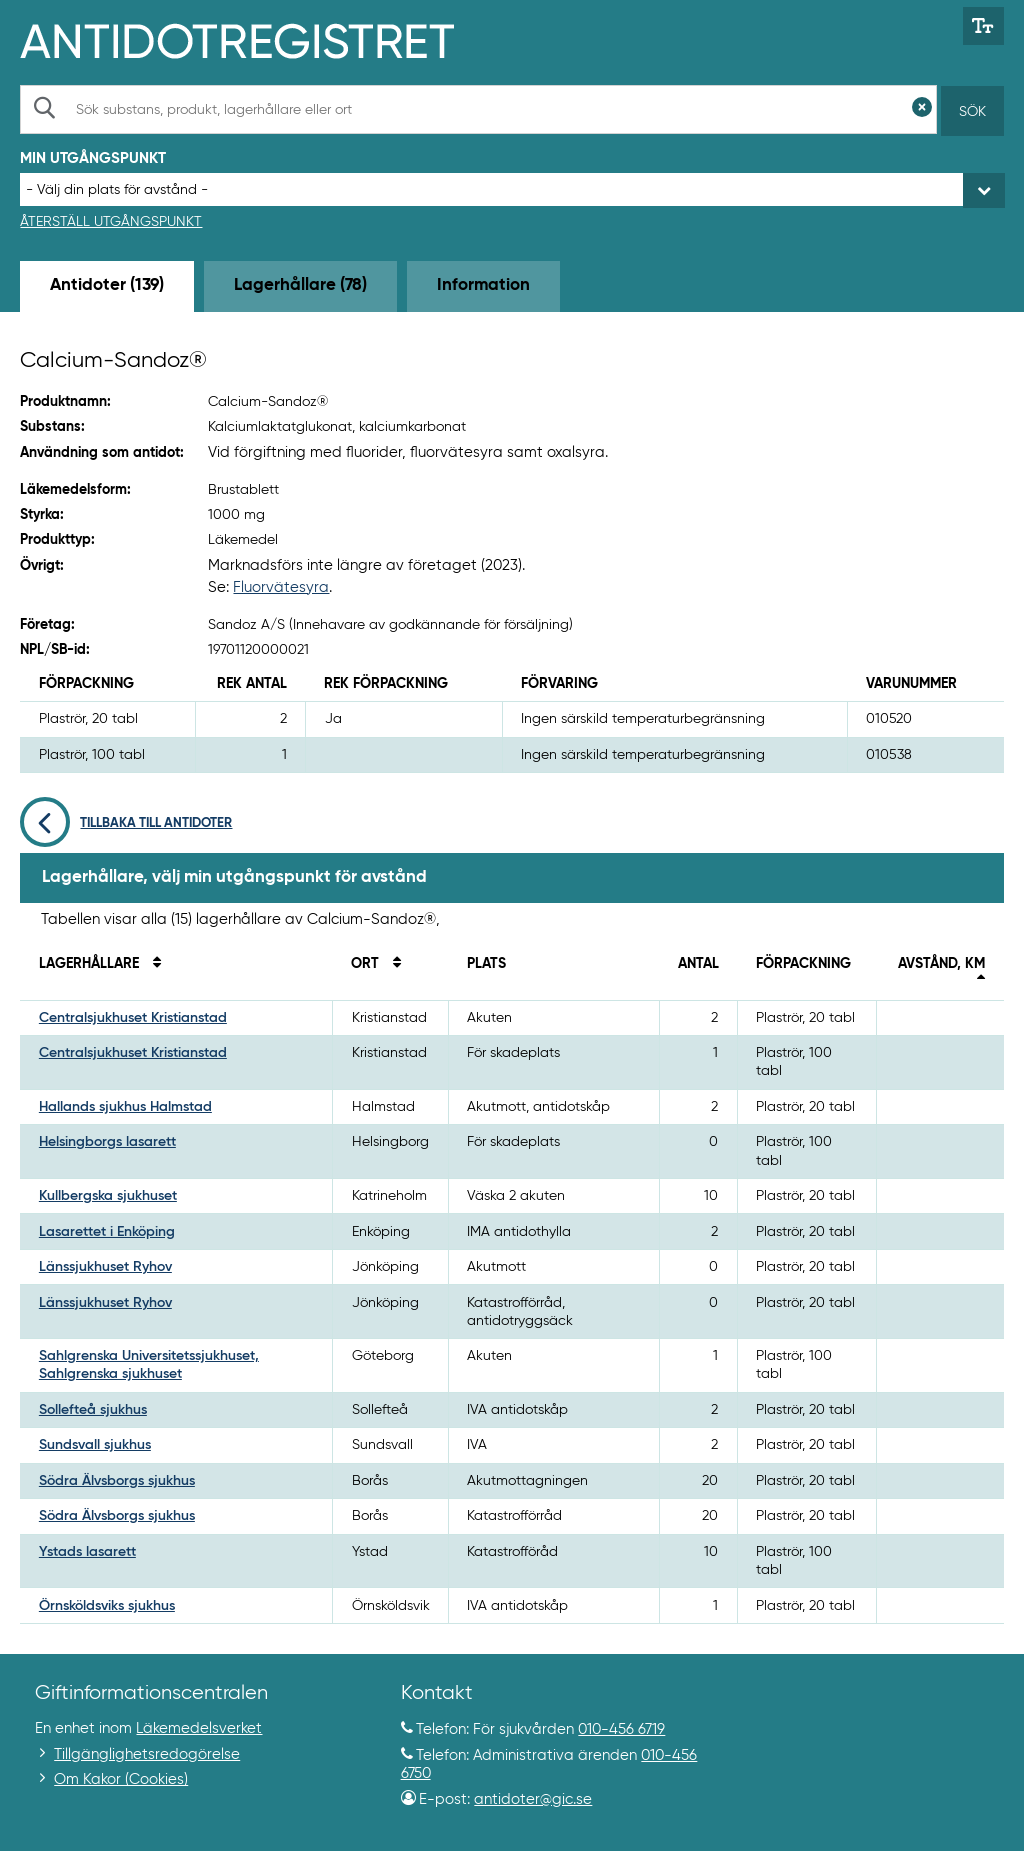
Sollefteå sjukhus (93, 1410)
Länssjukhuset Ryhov (105, 1267)
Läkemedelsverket (199, 1728)
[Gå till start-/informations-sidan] (258, 39)
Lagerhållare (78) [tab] (300, 285)
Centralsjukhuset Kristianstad (133, 1018)
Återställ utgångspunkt (111, 222)
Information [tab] (483, 285)
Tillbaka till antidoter (126, 823)
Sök (972, 112)
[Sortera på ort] (392, 964)
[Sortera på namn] (152, 964)
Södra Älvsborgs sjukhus (117, 1481)
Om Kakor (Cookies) (121, 1779)
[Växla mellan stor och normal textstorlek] (983, 26)
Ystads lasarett (87, 1552)
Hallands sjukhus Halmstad (125, 1107)
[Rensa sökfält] (922, 109)
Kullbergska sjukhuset (108, 1196)
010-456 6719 (621, 1729)
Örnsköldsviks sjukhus (107, 1606)
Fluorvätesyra (281, 587)
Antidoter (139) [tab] (107, 285)
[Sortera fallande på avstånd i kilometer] (976, 982)
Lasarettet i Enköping (107, 1232)
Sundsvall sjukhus (95, 1445)
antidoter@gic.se (533, 1799)
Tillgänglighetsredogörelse (147, 1754)
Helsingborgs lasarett (107, 1142)
